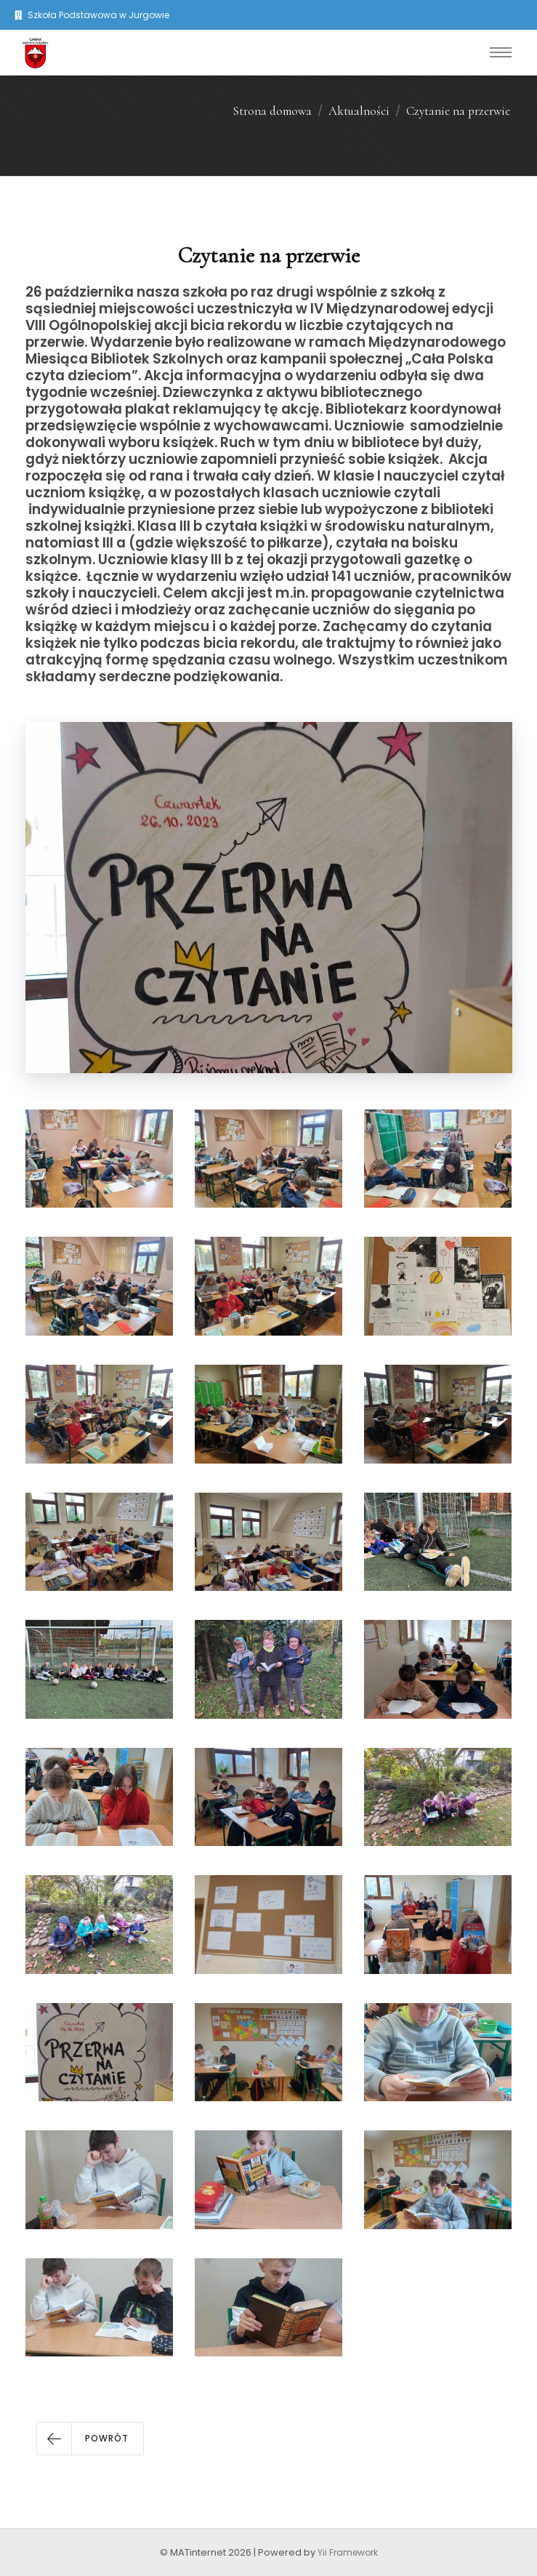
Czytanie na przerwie (458, 111)
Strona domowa (272, 111)
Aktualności (358, 111)
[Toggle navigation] (501, 52)
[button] (90, 2438)
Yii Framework (348, 2552)
